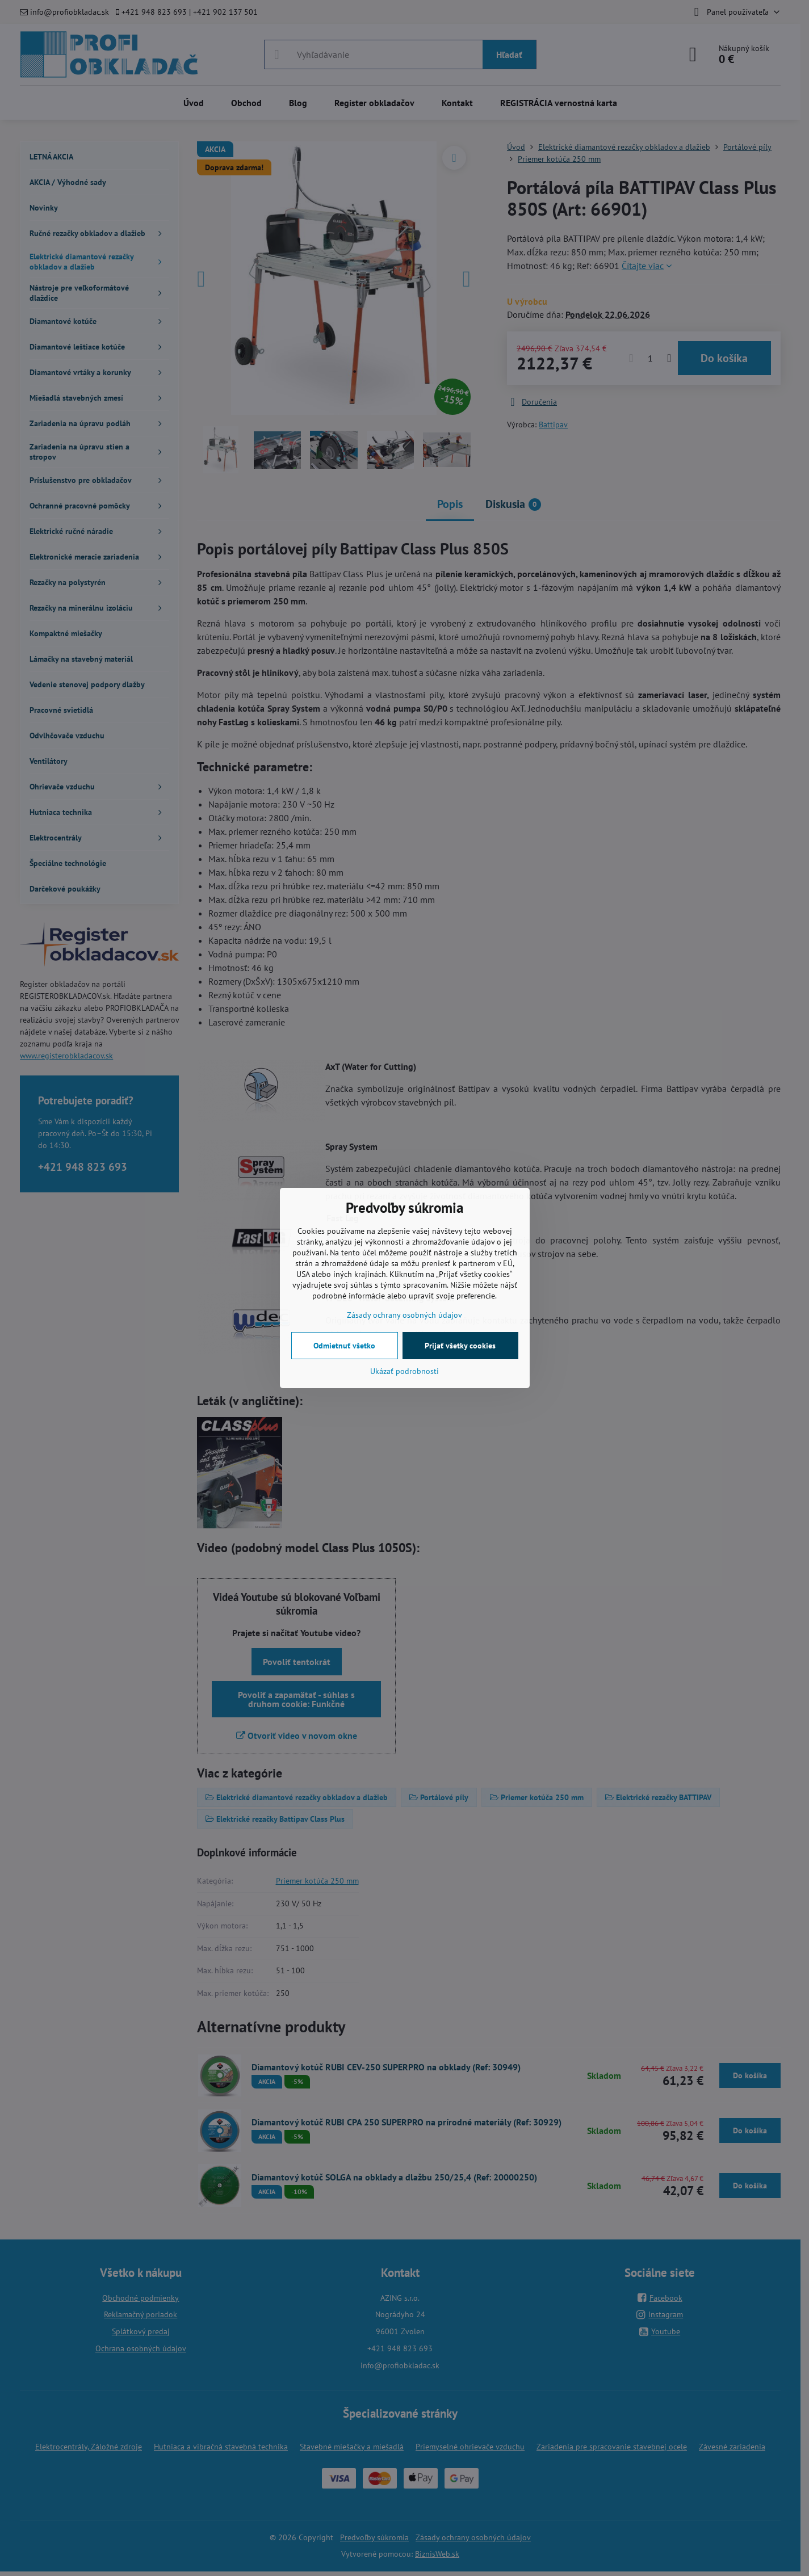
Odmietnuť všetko (344, 1345)
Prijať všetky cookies (460, 1345)
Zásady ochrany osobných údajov (404, 1315)
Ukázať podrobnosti (404, 1371)
